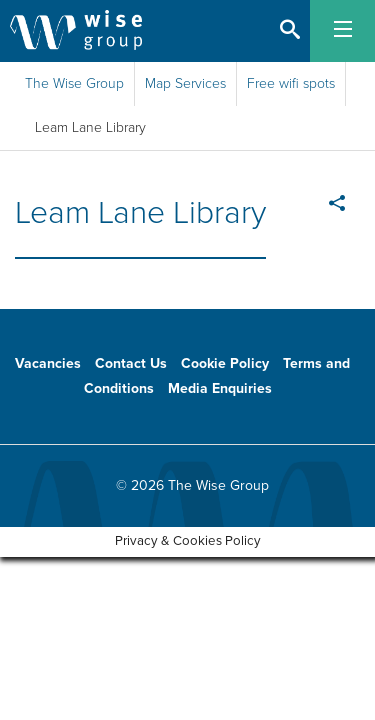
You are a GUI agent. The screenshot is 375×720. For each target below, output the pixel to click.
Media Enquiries (220, 388)
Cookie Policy (225, 363)
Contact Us (131, 363)
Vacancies (48, 363)
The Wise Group (74, 83)
